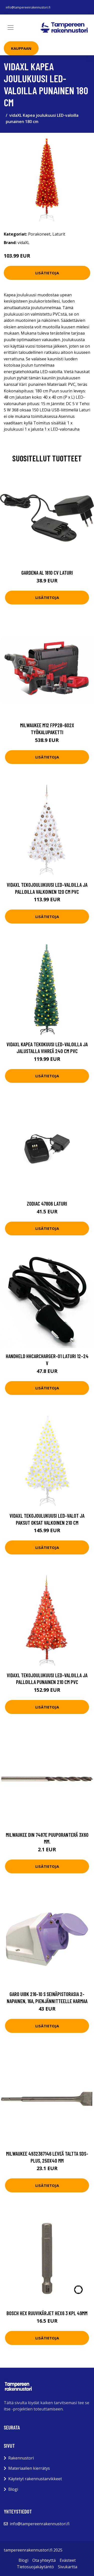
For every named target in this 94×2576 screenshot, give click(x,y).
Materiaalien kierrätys (29, 2468)
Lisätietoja (47, 272)
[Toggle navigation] (10, 27)
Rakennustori (21, 2458)
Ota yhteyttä (44, 2560)
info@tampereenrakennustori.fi (28, 7)
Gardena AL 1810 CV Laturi (47, 572)
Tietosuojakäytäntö (35, 2566)
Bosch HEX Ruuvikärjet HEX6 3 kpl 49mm (47, 2313)
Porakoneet (39, 234)
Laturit (58, 234)
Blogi (13, 2489)
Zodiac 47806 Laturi (47, 1203)
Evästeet (68, 2560)
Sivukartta (67, 2566)
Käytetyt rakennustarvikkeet (35, 2478)
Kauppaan (21, 48)
